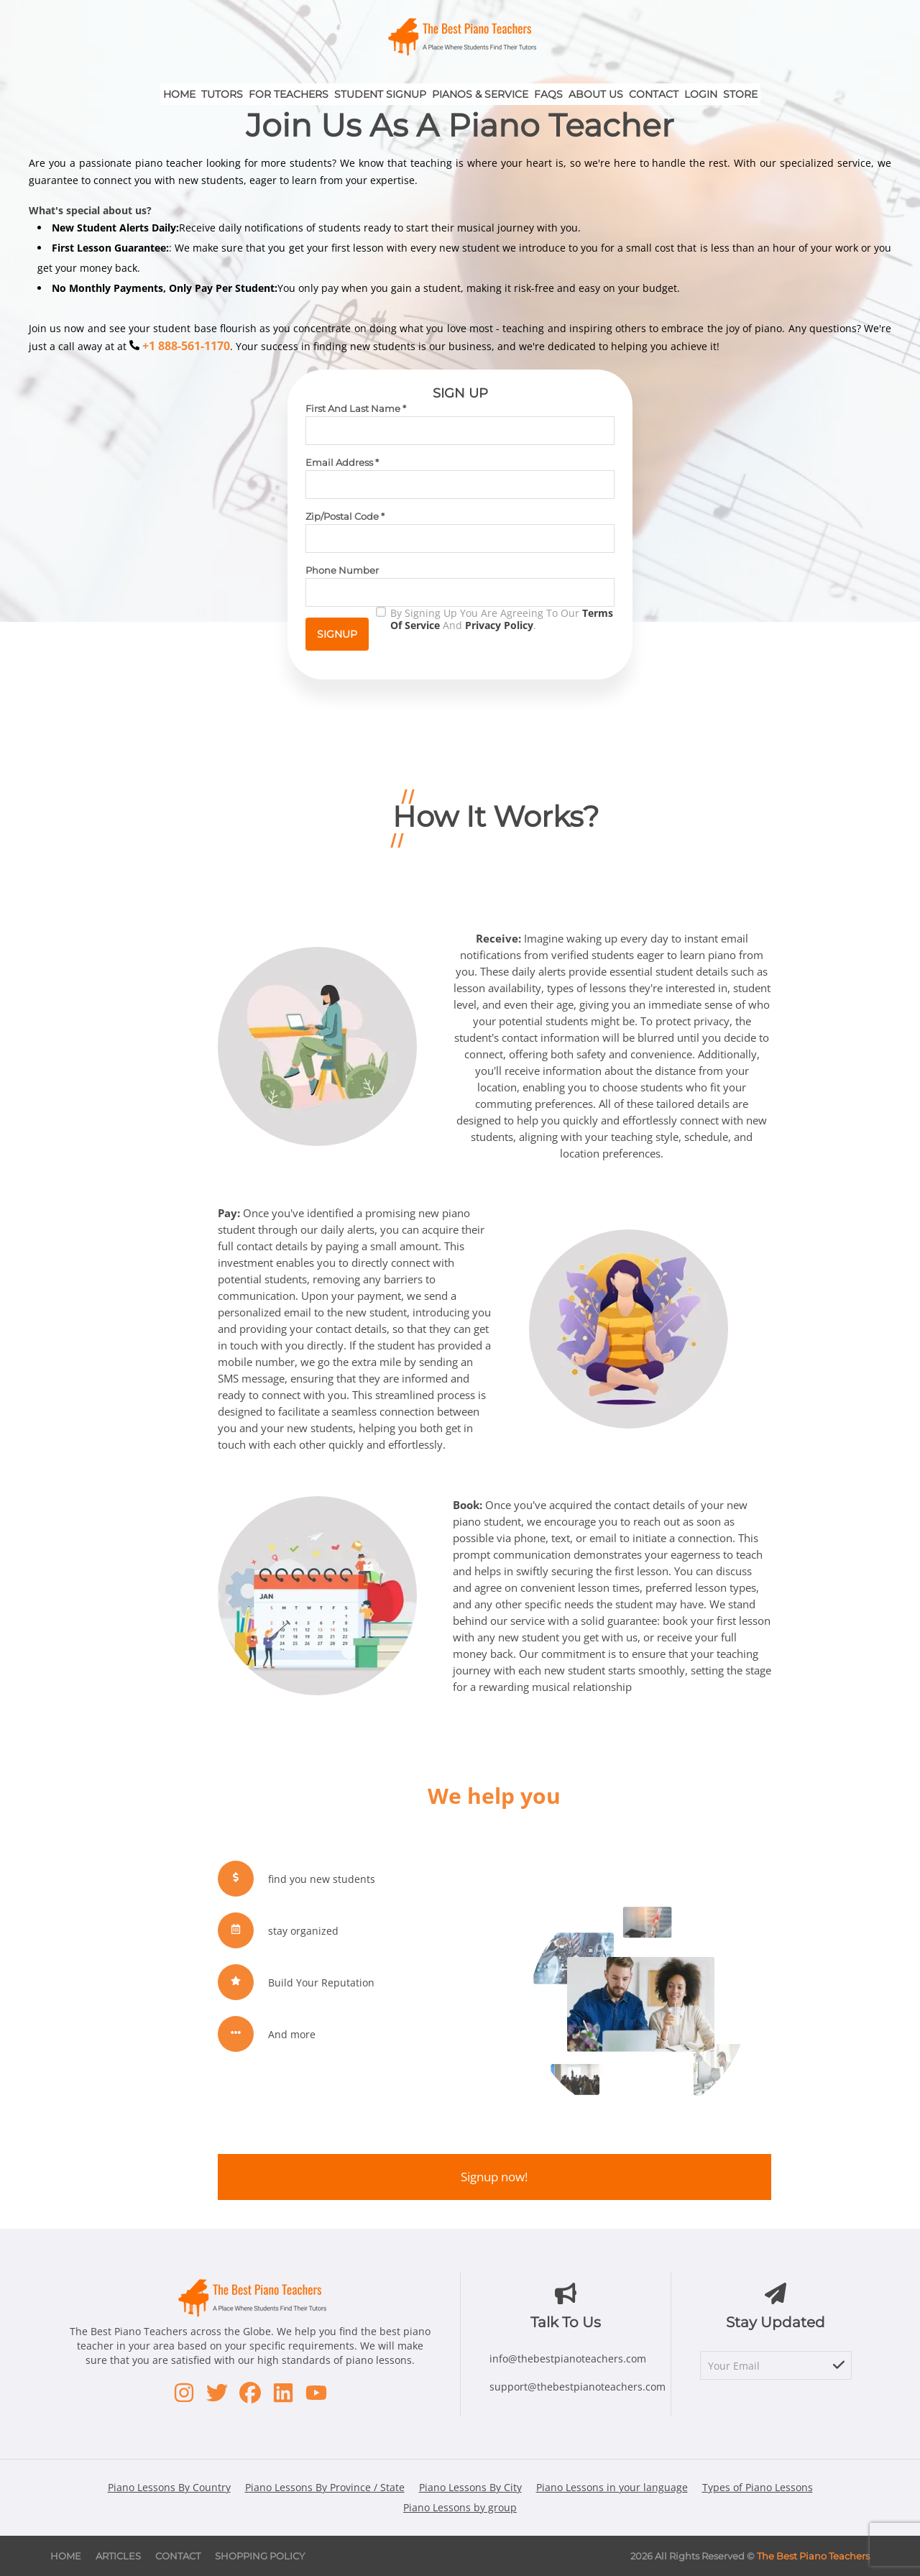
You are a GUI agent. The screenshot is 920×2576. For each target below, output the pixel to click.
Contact (653, 94)
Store (740, 94)
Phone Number (342, 570)
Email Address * (342, 462)
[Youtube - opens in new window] (316, 2392)
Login (700, 94)
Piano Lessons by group (460, 2507)
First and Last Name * (355, 408)
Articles (118, 2556)
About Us (596, 94)
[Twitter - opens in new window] (217, 2392)
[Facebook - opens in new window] (250, 2392)
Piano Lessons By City (470, 2487)
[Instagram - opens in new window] (184, 2392)
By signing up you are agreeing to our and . (501, 619)
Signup (337, 634)
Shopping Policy (260, 2556)
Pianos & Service (480, 94)
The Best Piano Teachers (813, 2556)
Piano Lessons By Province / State (325, 2487)
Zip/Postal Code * (345, 516)
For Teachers (288, 94)
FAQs (548, 94)
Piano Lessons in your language (612, 2487)
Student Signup (380, 94)
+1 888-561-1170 (186, 346)
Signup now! (494, 2176)
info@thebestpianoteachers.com (567, 2358)
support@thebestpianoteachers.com (577, 2386)
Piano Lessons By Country (169, 2487)
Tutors (222, 94)
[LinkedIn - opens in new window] (283, 2392)
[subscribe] (839, 2365)
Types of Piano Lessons (757, 2487)
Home (179, 94)
